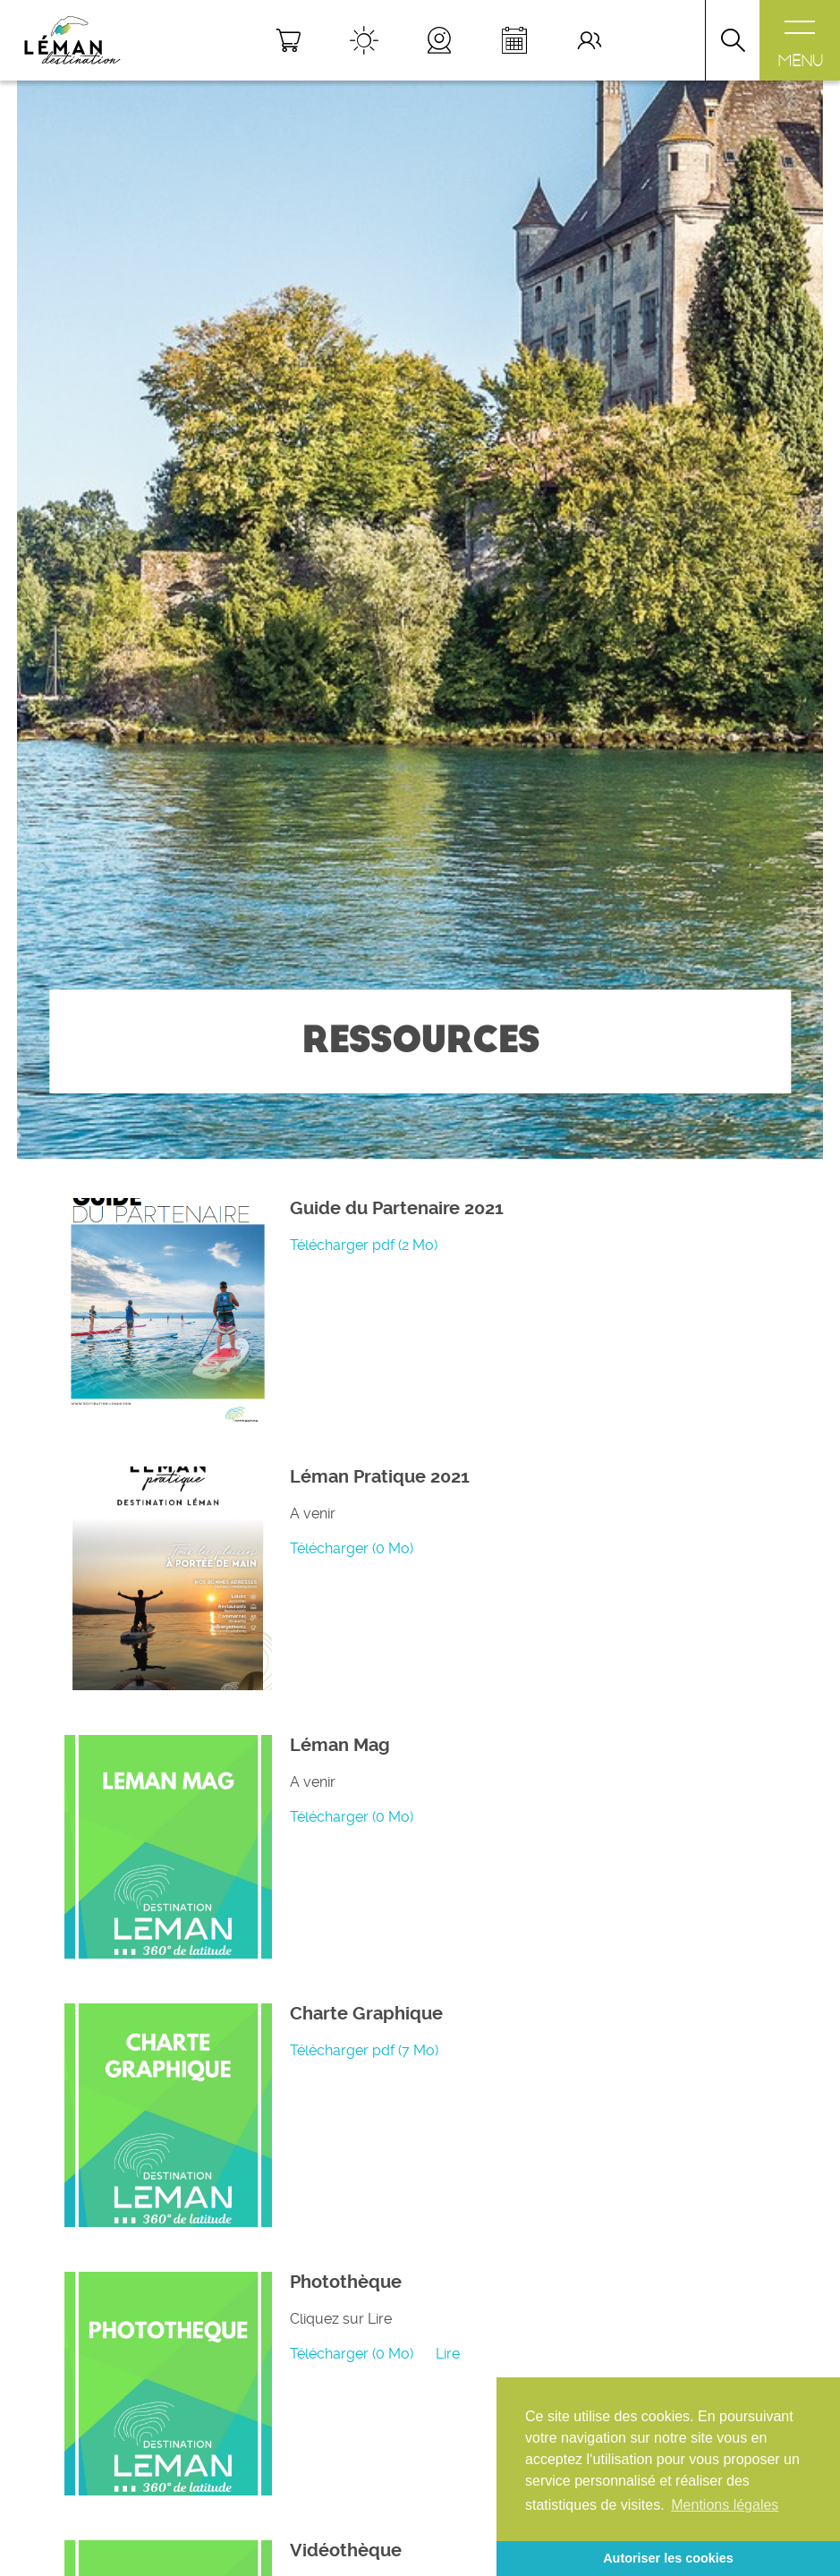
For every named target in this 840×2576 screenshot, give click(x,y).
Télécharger (363, 1245)
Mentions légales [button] (724, 2504)
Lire (448, 2353)
